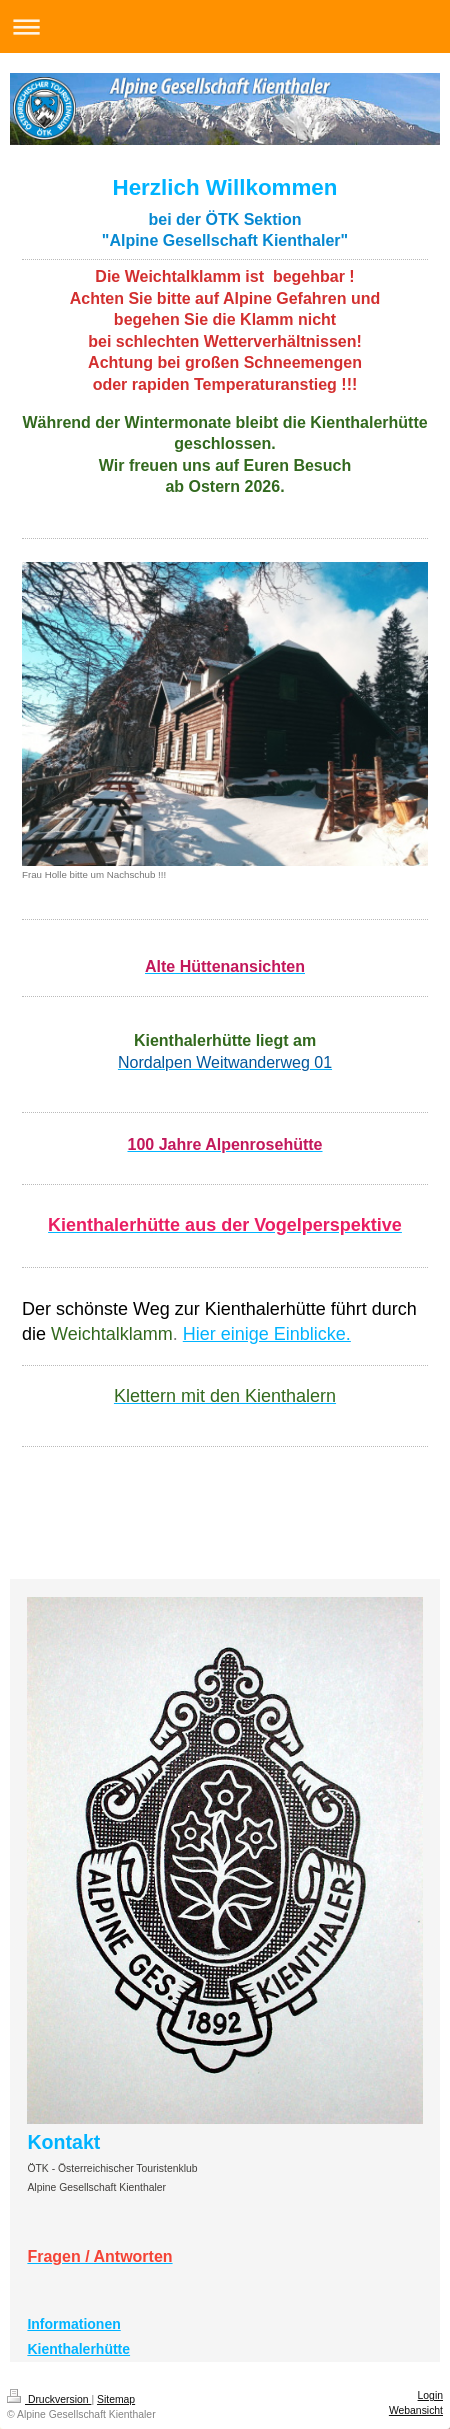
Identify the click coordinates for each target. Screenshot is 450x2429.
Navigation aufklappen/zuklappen (225, 26)
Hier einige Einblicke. (267, 1334)
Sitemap (116, 2399)
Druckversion (49, 2399)
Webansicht (416, 2410)
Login (430, 2395)
